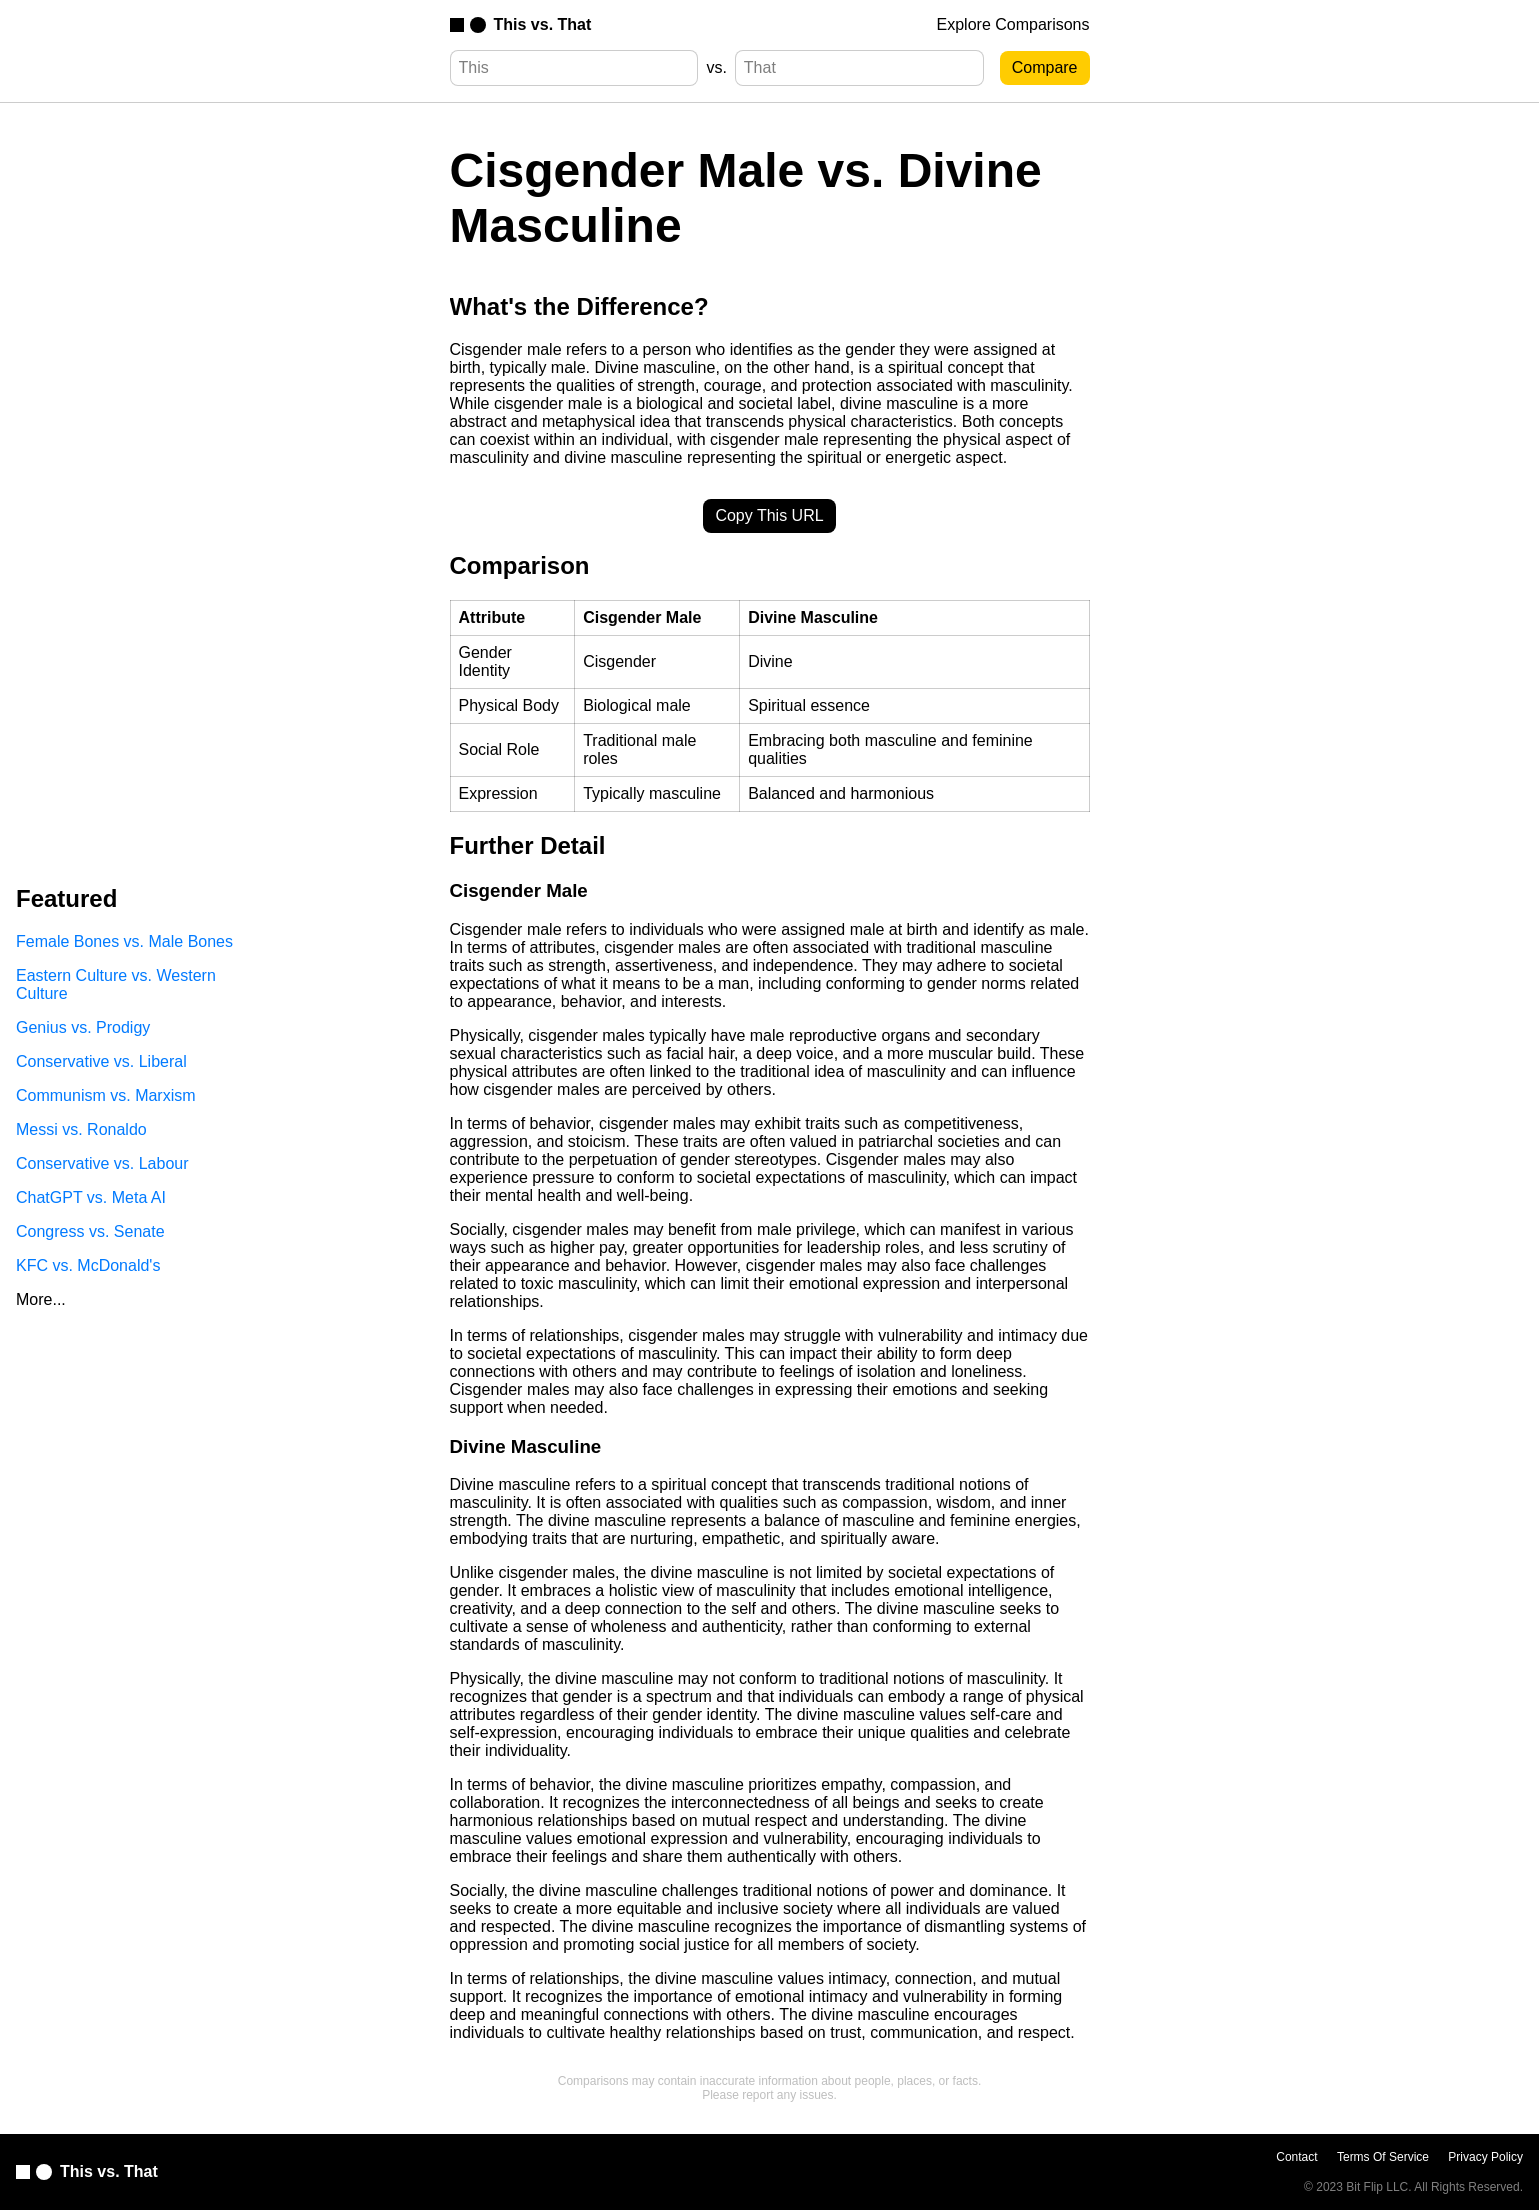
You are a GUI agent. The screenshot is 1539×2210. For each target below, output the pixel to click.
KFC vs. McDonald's (88, 1265)
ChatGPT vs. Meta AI (91, 1197)
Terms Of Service (1383, 2157)
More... (41, 1299)
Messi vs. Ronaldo (81, 1129)
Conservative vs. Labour (102, 1163)
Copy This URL (769, 515)
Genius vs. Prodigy (83, 1027)
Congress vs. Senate (90, 1231)
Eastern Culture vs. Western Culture (116, 984)
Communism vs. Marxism (106, 1095)
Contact (1296, 2157)
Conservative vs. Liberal (101, 1061)
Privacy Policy (1485, 2157)
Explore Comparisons (1013, 24)
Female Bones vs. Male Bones (124, 941)
